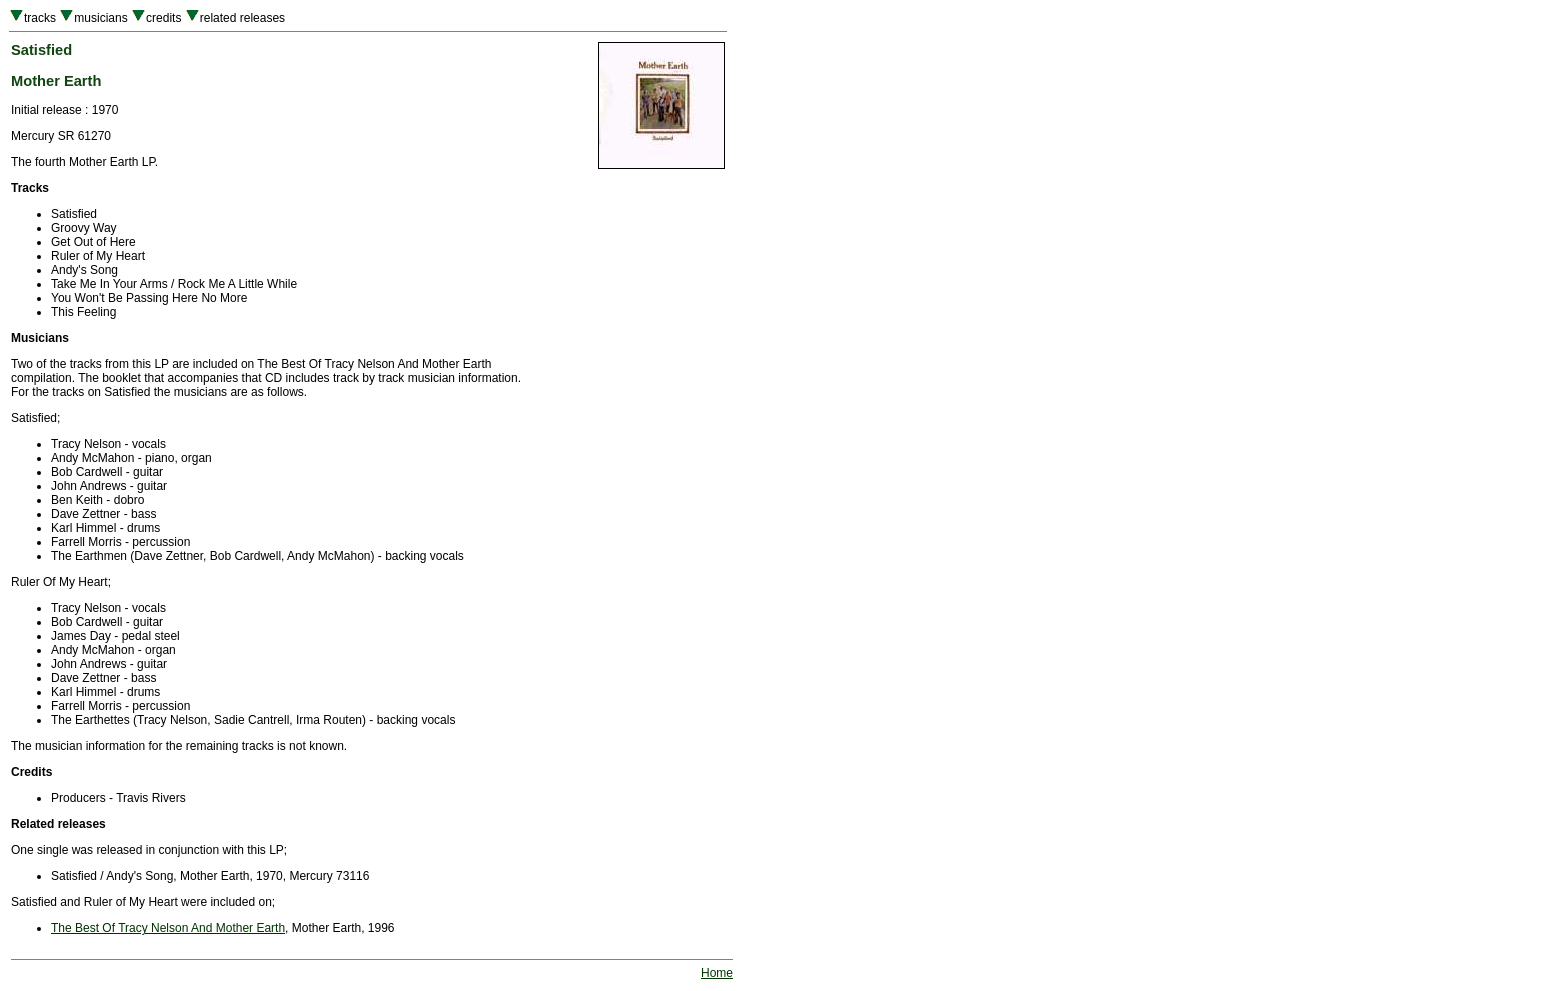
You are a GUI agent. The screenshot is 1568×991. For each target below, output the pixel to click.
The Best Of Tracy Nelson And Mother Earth (168, 928)
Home (717, 973)
